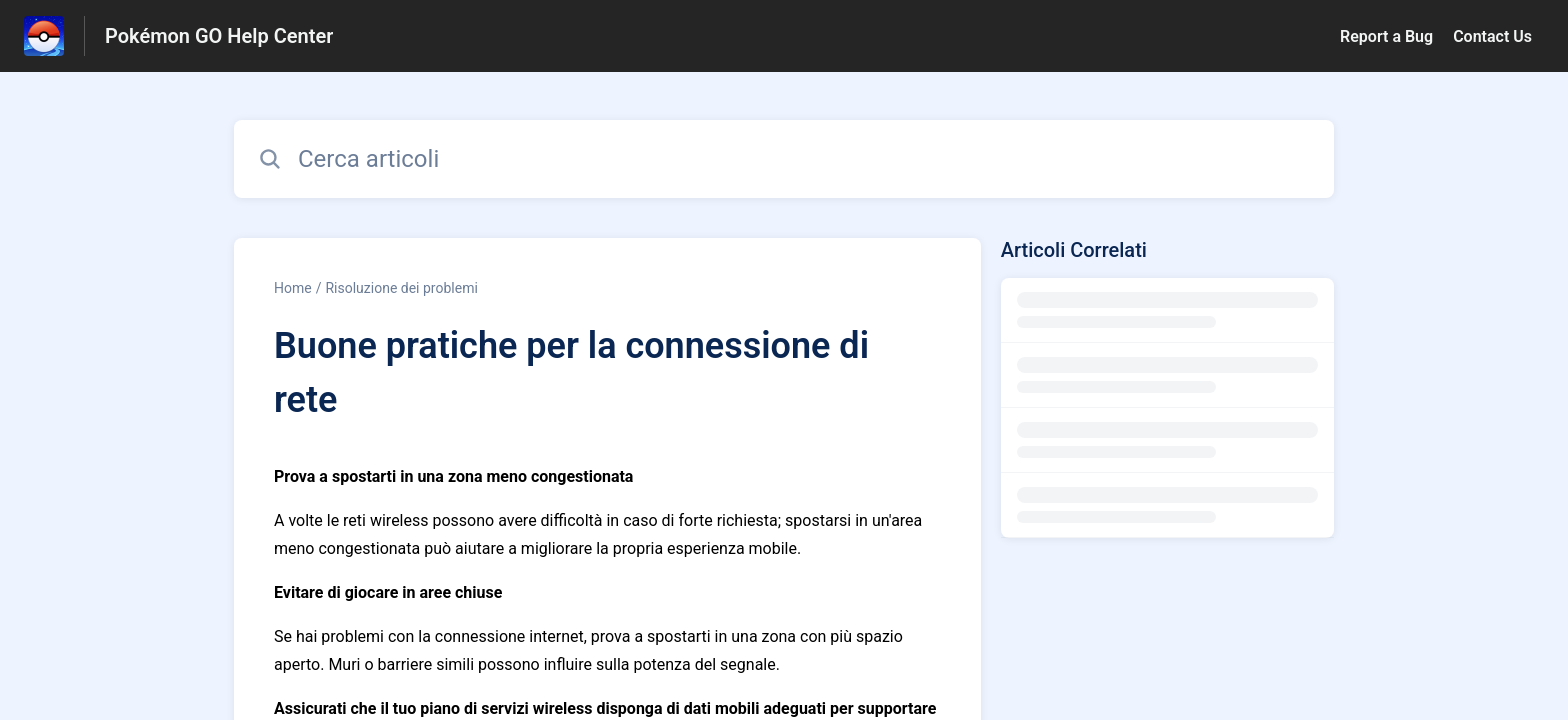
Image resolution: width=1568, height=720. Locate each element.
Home (293, 288)
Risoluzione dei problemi (401, 288)
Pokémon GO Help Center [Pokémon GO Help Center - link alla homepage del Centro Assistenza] (219, 36)
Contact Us (1492, 36)
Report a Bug (1386, 36)
